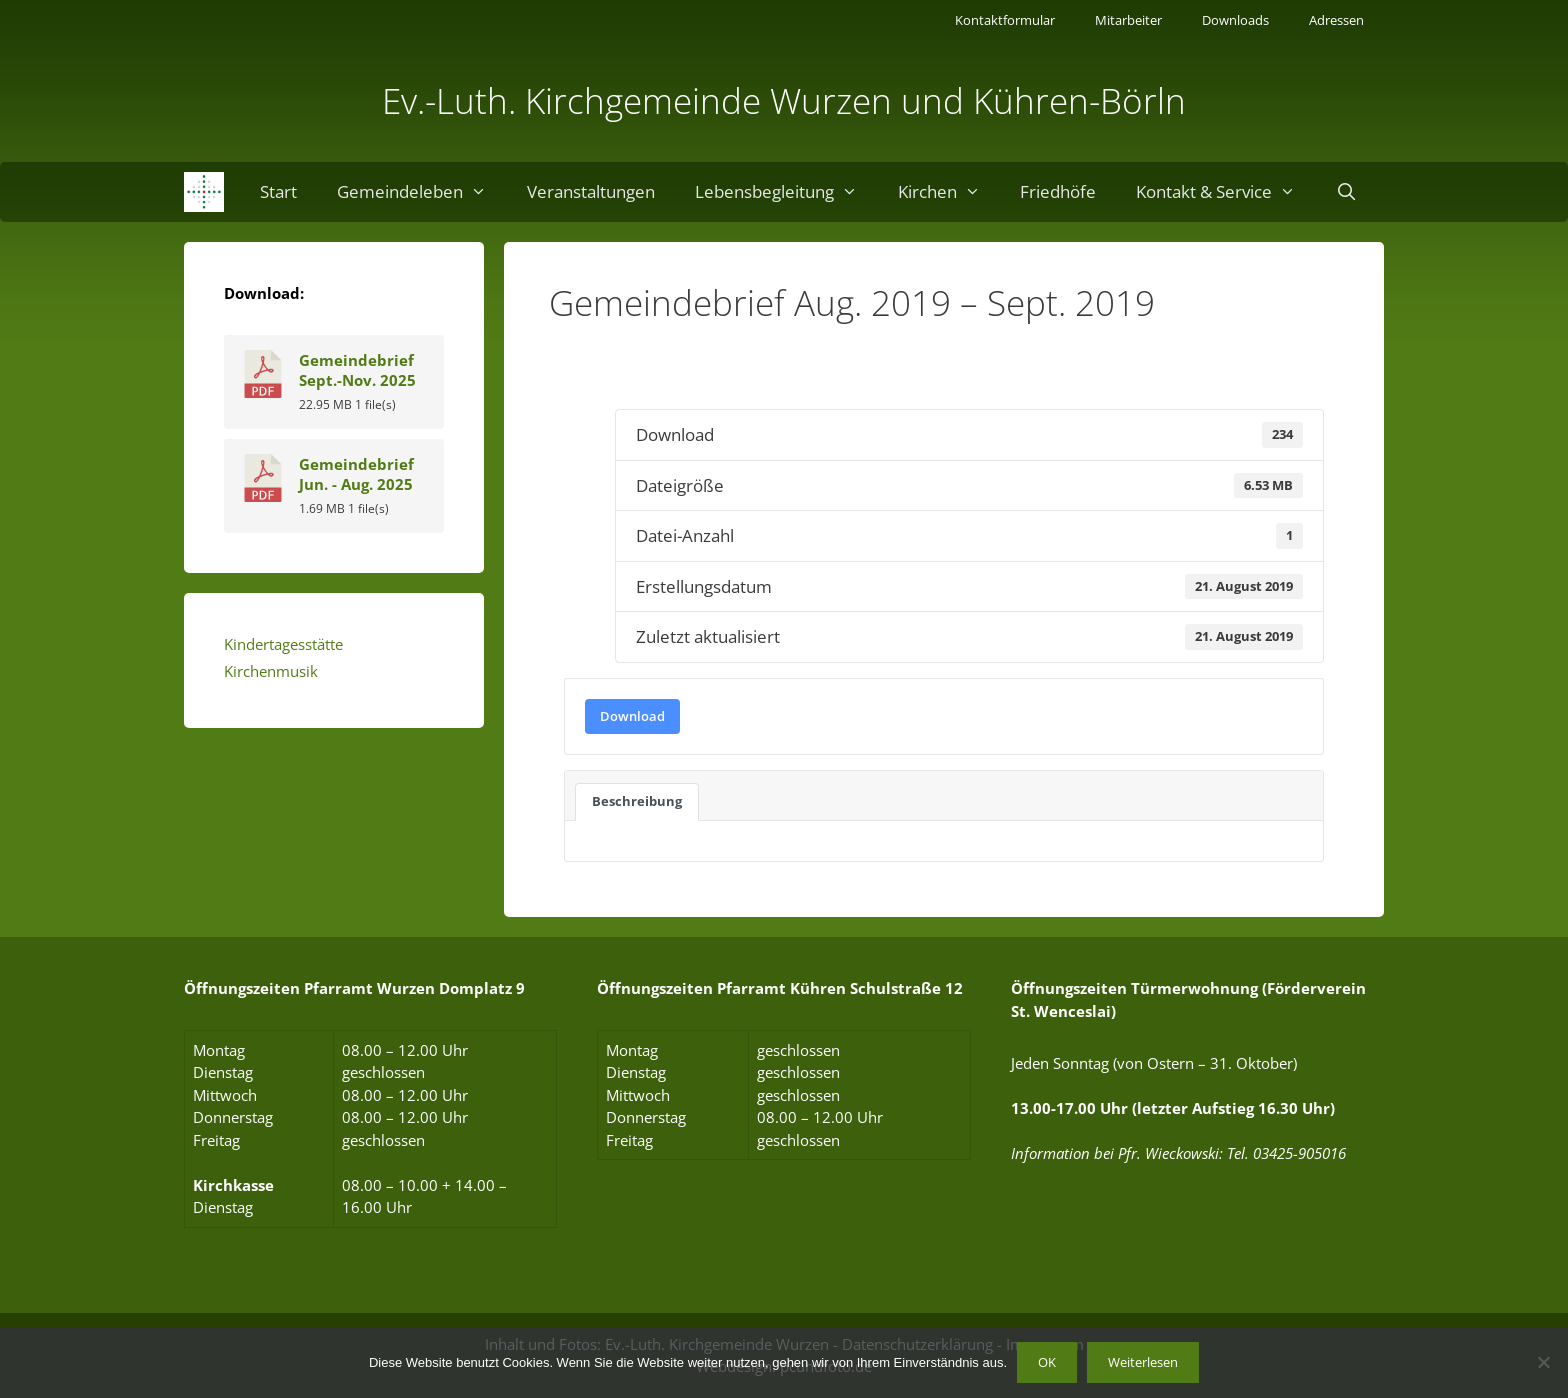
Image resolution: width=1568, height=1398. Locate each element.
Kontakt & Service (1226, 192)
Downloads (1235, 20)
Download (632, 716)
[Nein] (1543, 1362)
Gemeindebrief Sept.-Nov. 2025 (357, 370)
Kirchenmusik (271, 671)
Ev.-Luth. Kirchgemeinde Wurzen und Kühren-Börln (784, 100)
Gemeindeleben (422, 192)
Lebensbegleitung (786, 192)
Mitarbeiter (1128, 20)
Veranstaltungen (591, 191)
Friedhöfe (1058, 191)
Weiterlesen (1143, 1362)
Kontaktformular (1005, 20)
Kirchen (949, 192)
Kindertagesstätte (283, 644)
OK (1047, 1362)
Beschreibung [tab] (637, 801)
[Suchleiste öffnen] (1347, 192)
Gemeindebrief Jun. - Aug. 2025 (356, 474)
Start (278, 191)
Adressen (1336, 20)
